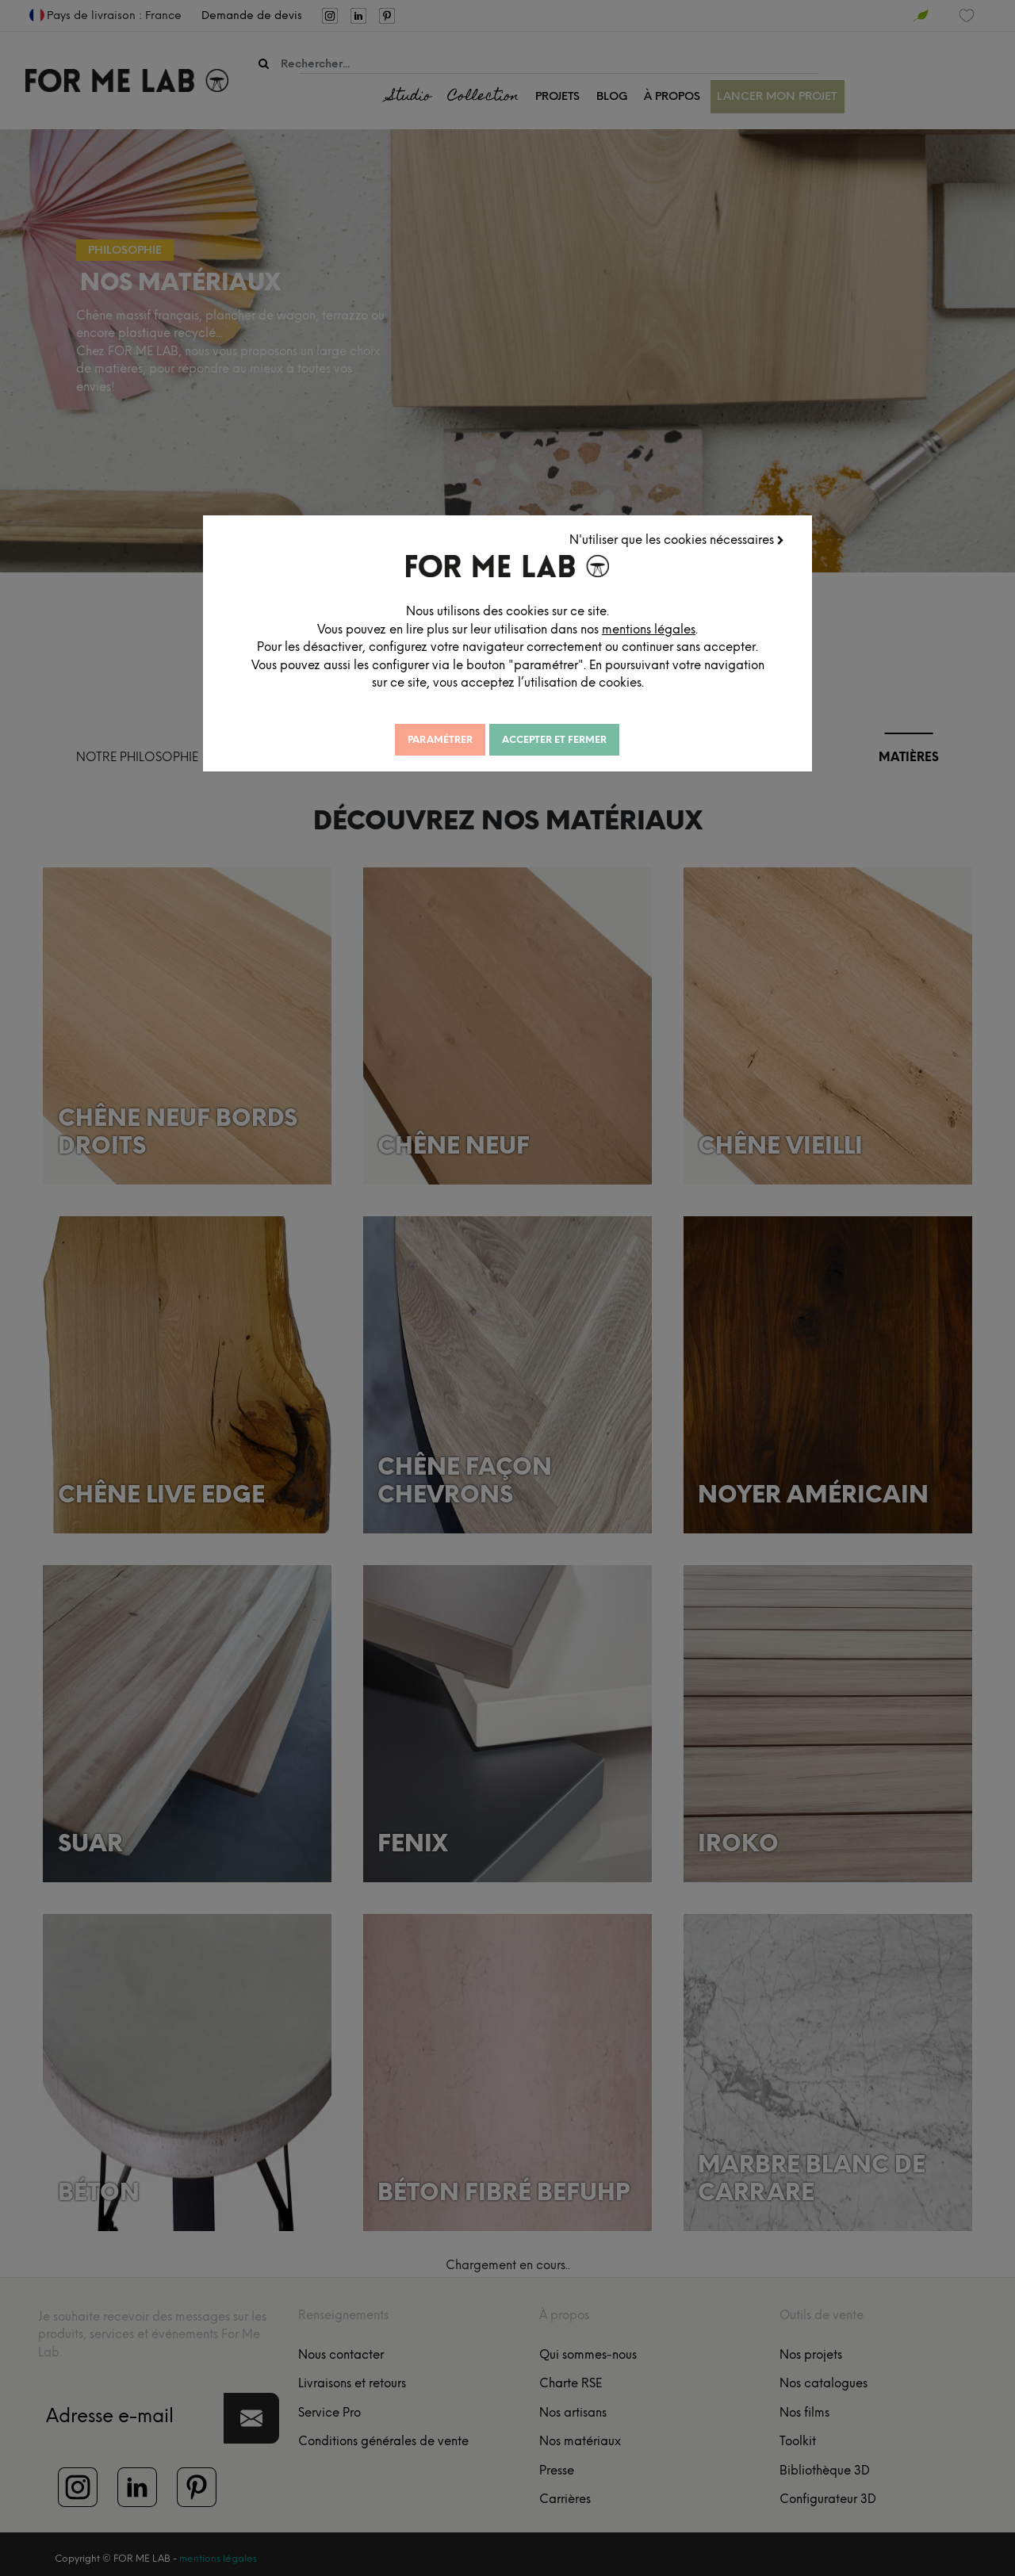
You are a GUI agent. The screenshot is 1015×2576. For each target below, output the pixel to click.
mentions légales (694, 627)
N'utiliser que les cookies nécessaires (679, 537)
